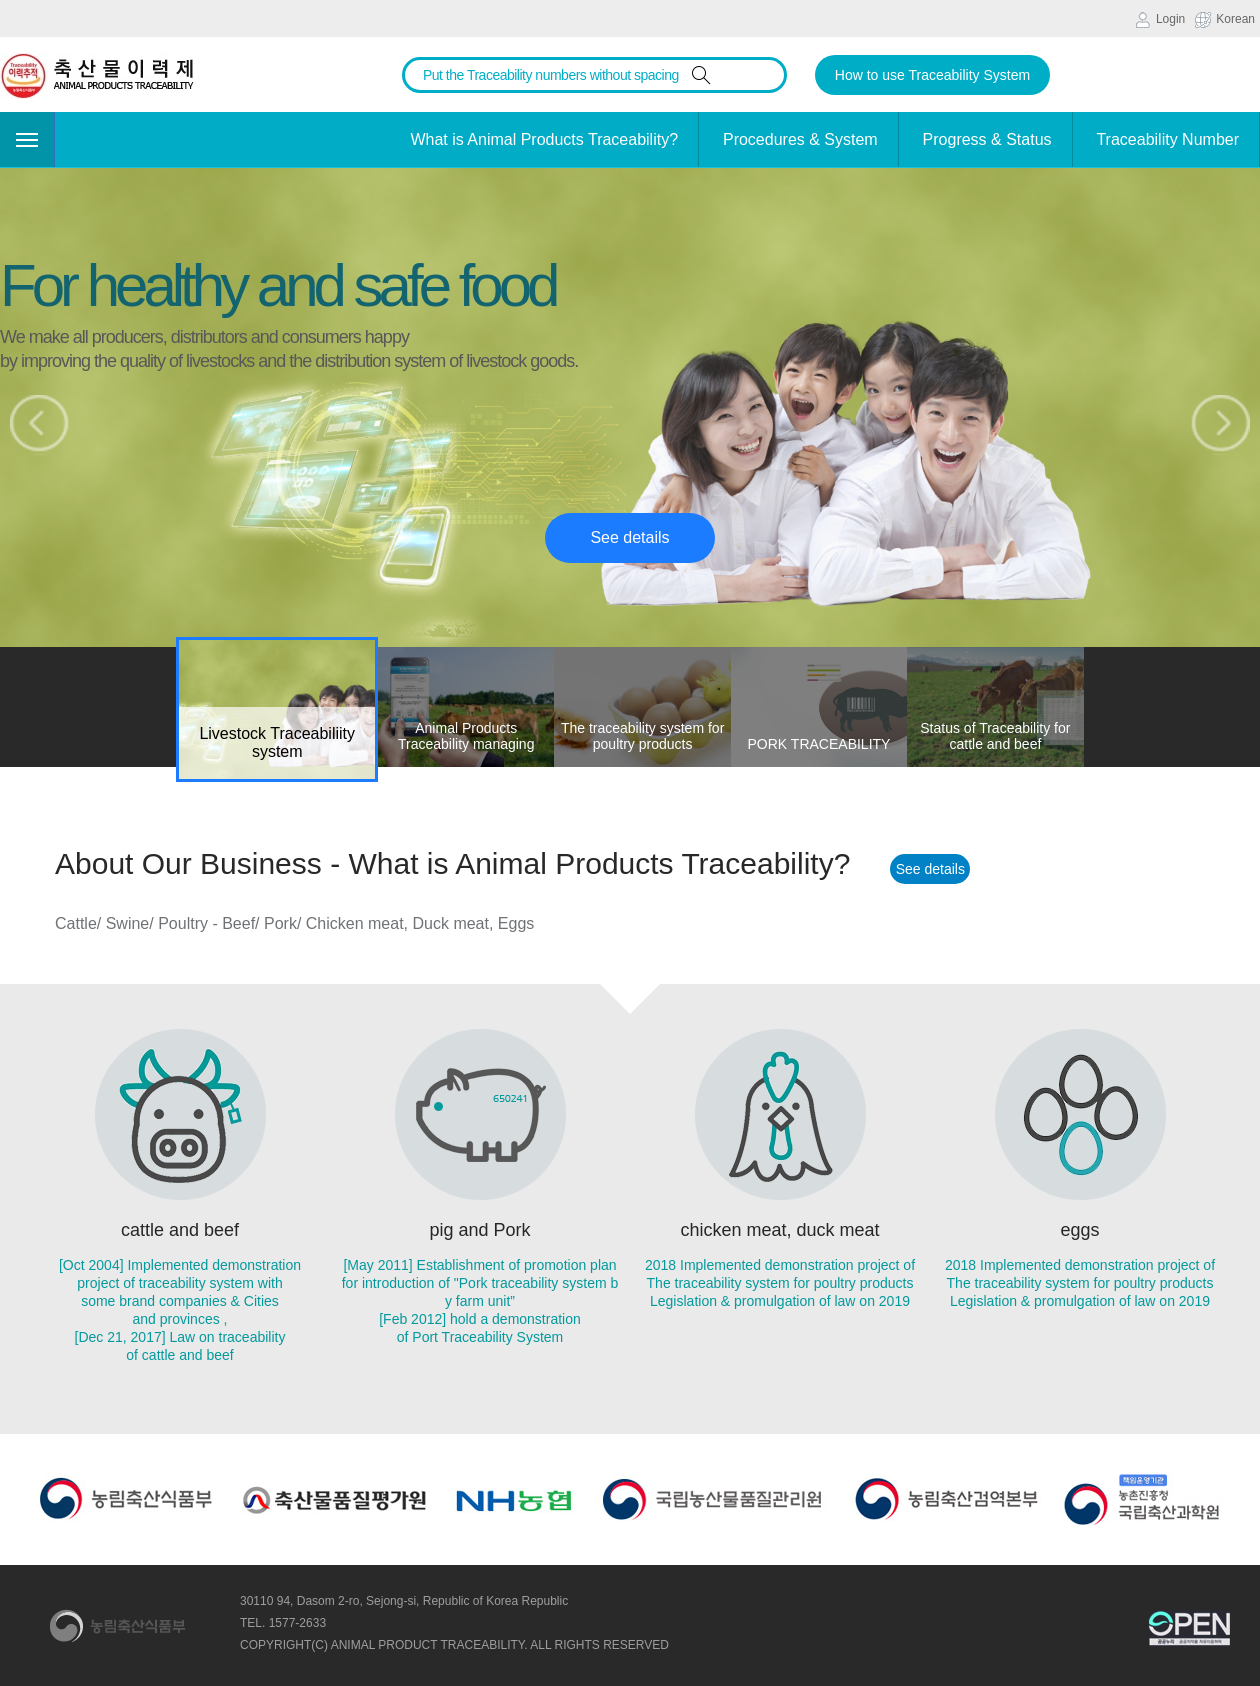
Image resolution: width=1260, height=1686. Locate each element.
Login (1160, 20)
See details (629, 537)
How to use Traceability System (932, 75)
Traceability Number (1167, 139)
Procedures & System (800, 139)
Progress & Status (987, 139)
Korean (1225, 20)
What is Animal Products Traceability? (544, 139)
